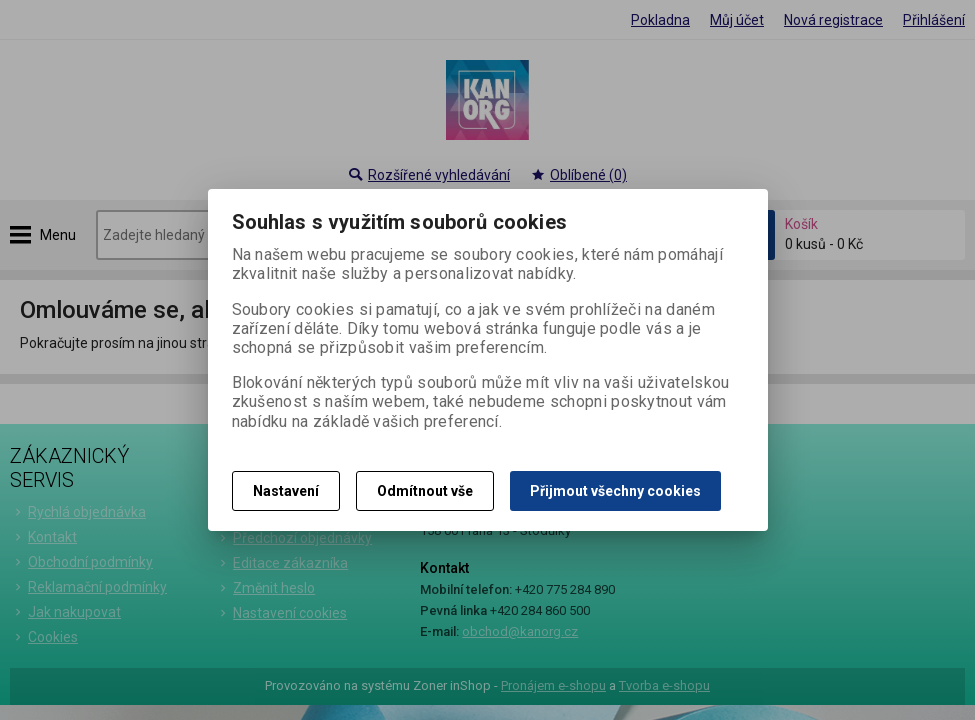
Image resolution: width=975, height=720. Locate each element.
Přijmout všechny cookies (615, 491)
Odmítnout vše (425, 491)
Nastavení (286, 491)
